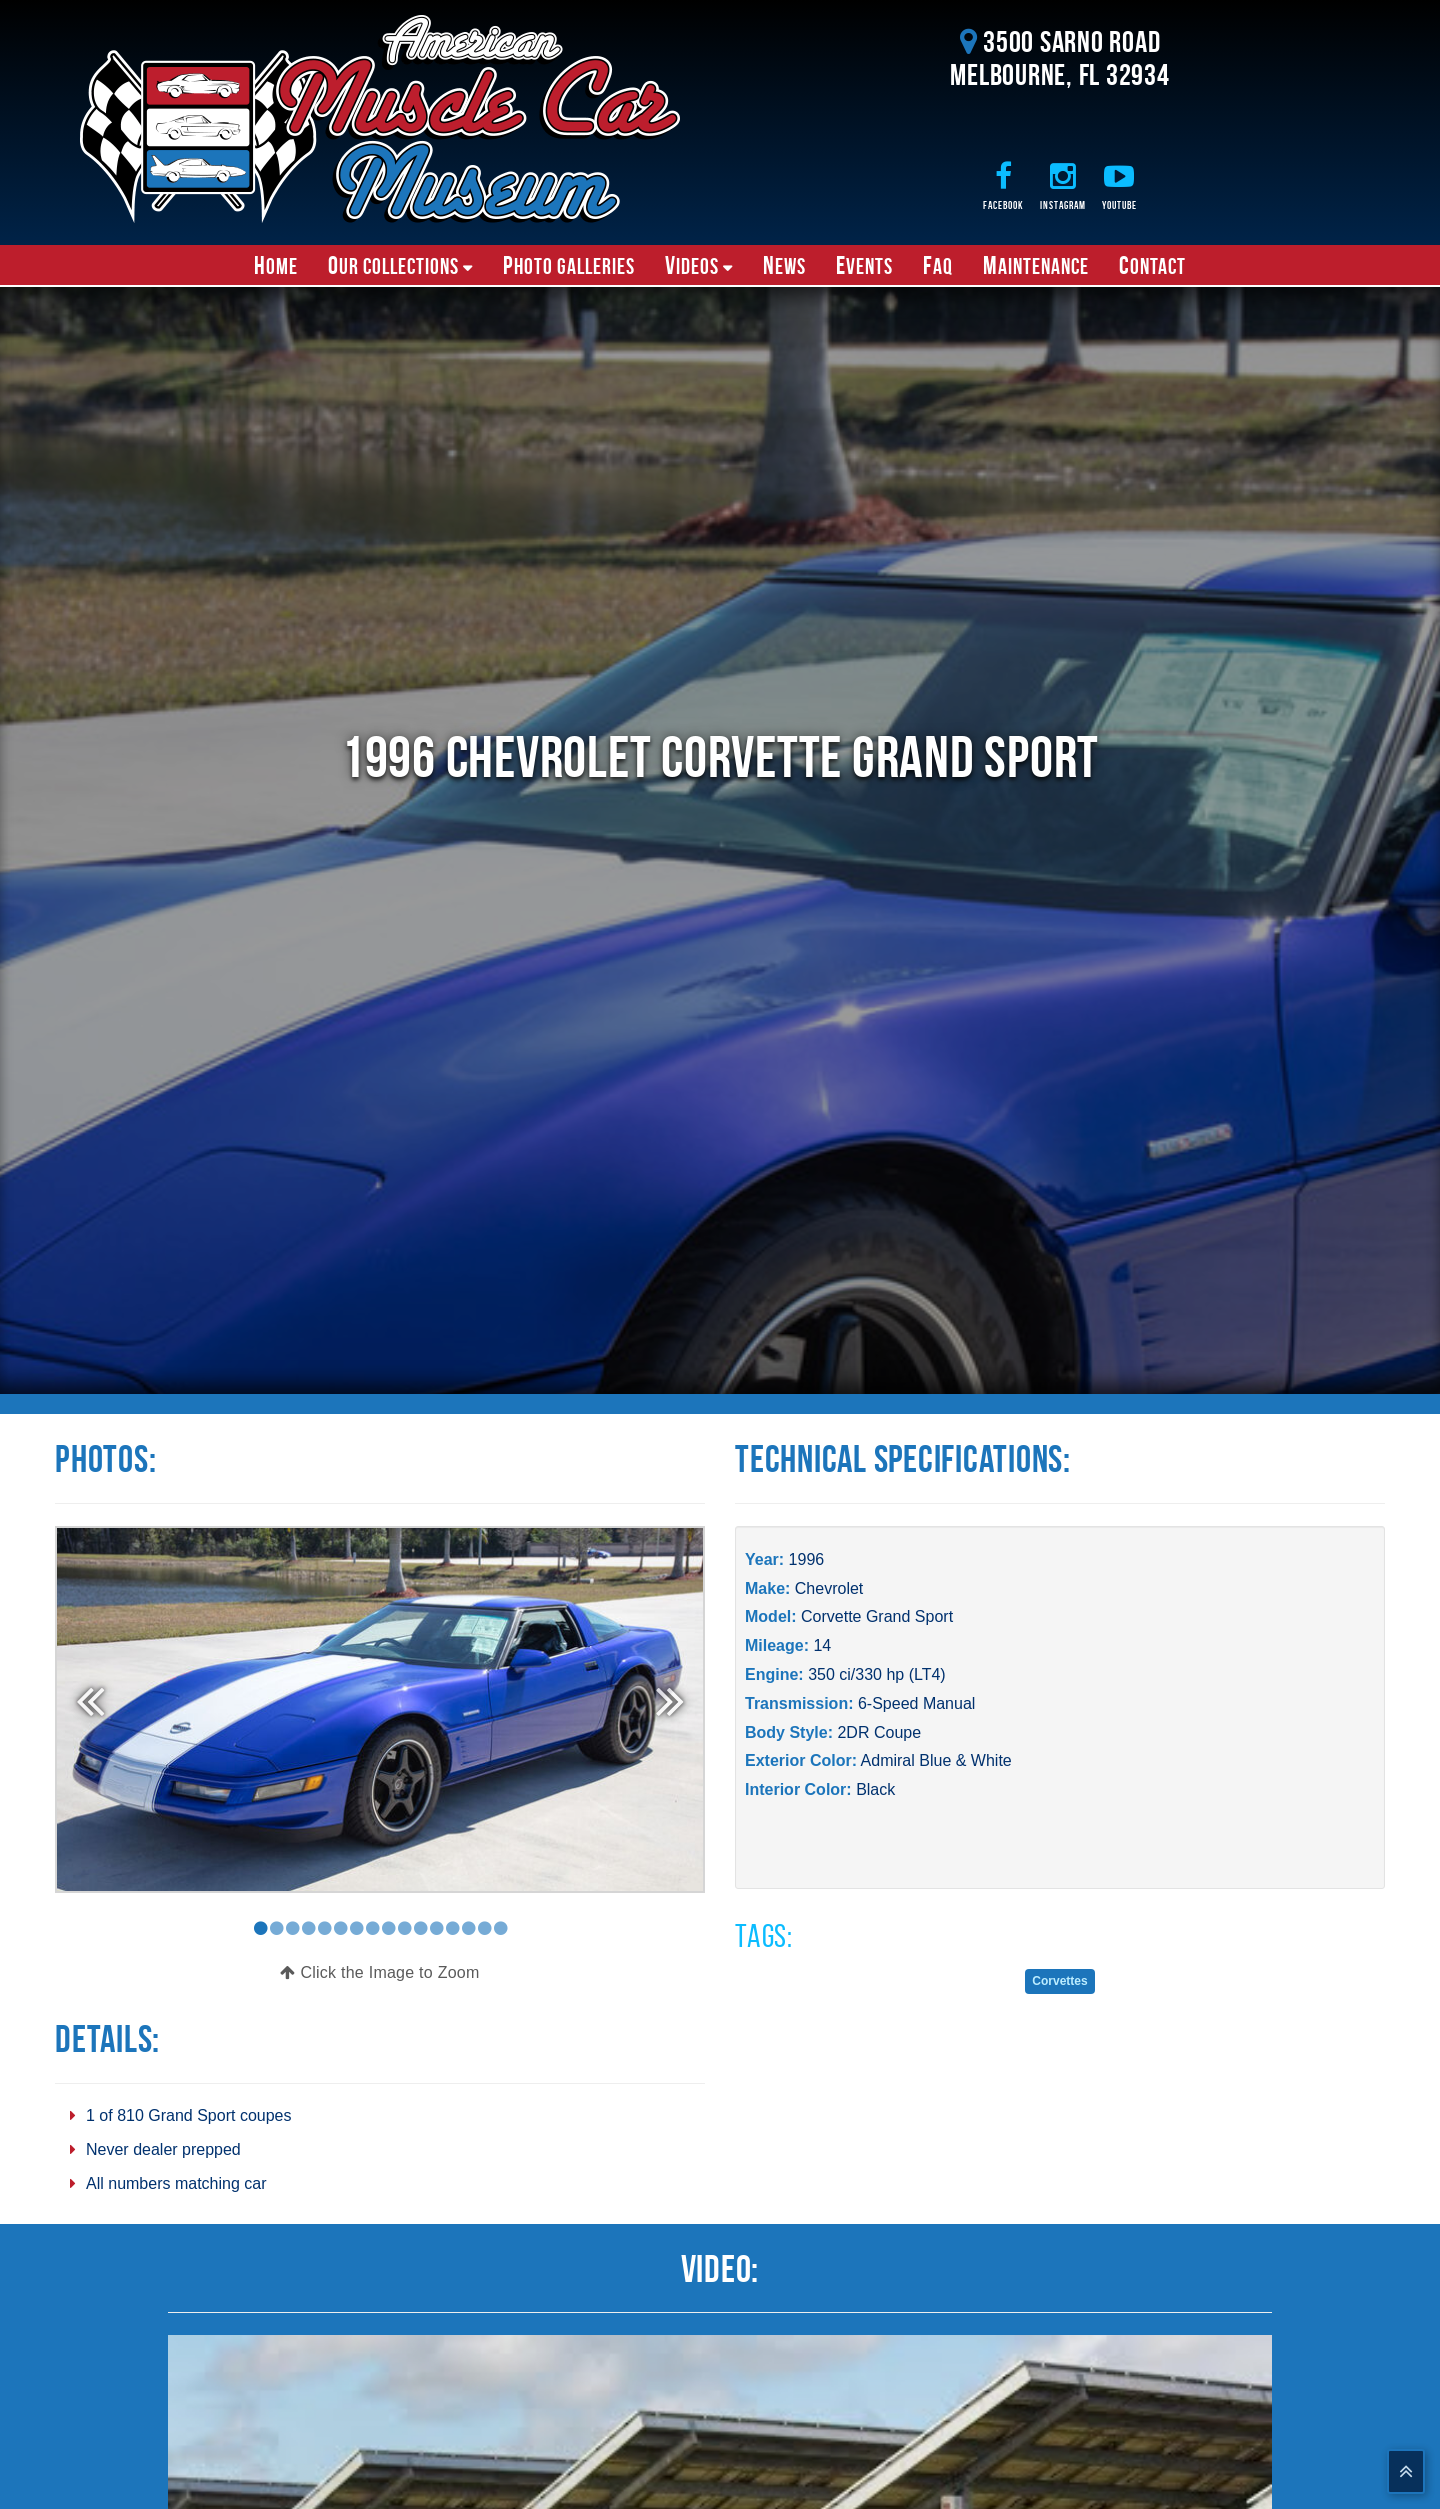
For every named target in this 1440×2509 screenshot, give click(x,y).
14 (822, 1645)
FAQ (938, 265)
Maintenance (1036, 265)
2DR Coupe (879, 1732)
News (784, 265)
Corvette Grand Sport (877, 1616)
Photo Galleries (569, 265)
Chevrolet (829, 1588)
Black (875, 1789)
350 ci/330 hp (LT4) (877, 1674)
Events (864, 265)
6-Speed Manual (916, 1703)
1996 (807, 1559)
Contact (1152, 265)
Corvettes (1059, 1981)
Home (276, 265)
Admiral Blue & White (936, 1760)
